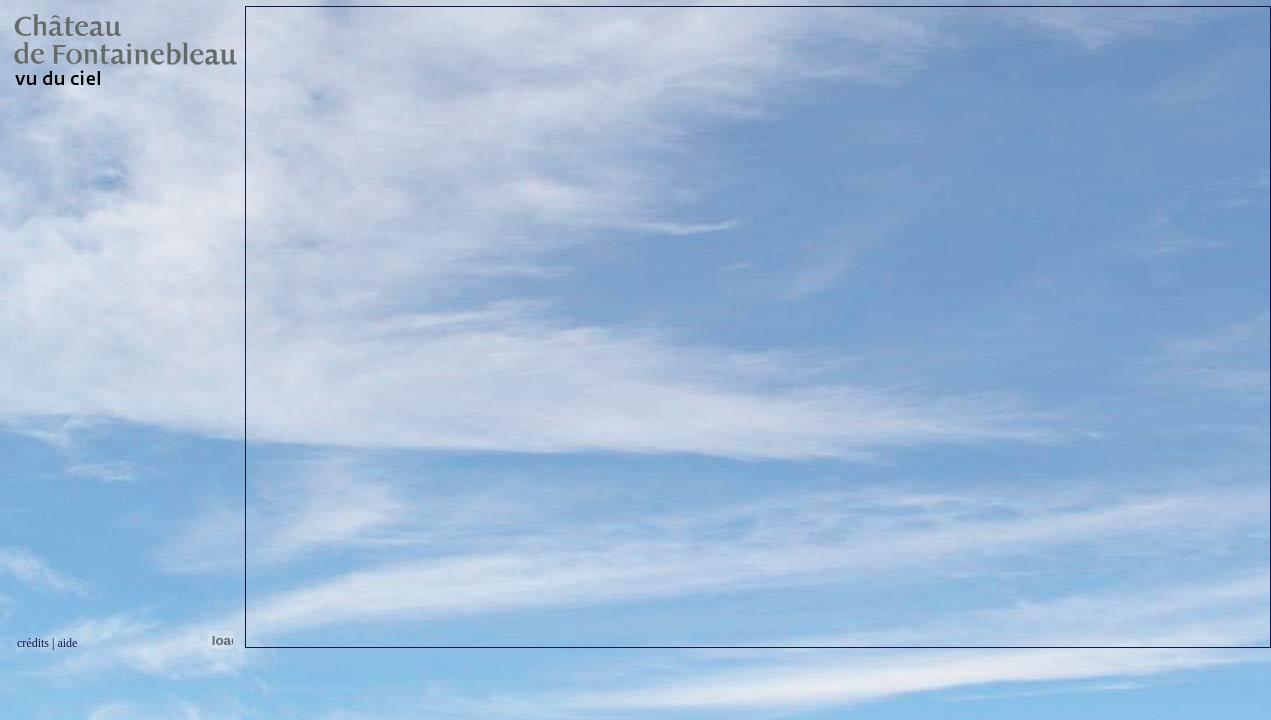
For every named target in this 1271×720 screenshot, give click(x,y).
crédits (33, 643)
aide (67, 643)
